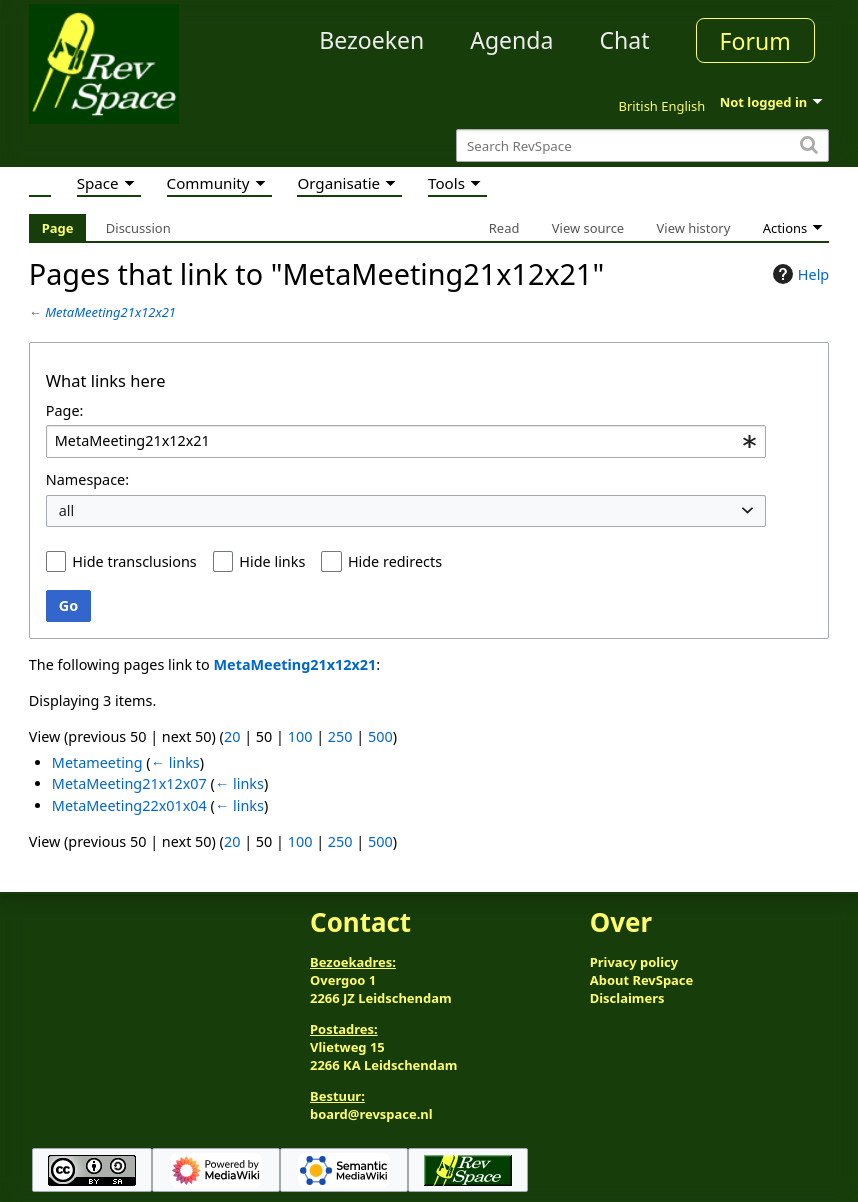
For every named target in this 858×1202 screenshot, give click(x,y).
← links (175, 762)
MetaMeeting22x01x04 (129, 805)
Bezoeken (371, 40)
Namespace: (87, 479)
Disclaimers (627, 998)
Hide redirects (395, 561)
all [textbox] (67, 510)
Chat (624, 40)
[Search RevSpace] (642, 145)
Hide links (272, 561)
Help (798, 274)
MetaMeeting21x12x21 (110, 312)
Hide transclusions (134, 561)
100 (300, 736)
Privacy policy (634, 962)
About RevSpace (642, 980)
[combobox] (406, 441)
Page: (65, 410)
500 (380, 736)
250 (340, 736)
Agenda (511, 40)
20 (232, 736)
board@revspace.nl (371, 1114)
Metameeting (97, 762)
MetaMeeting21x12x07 (129, 783)
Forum (755, 41)
